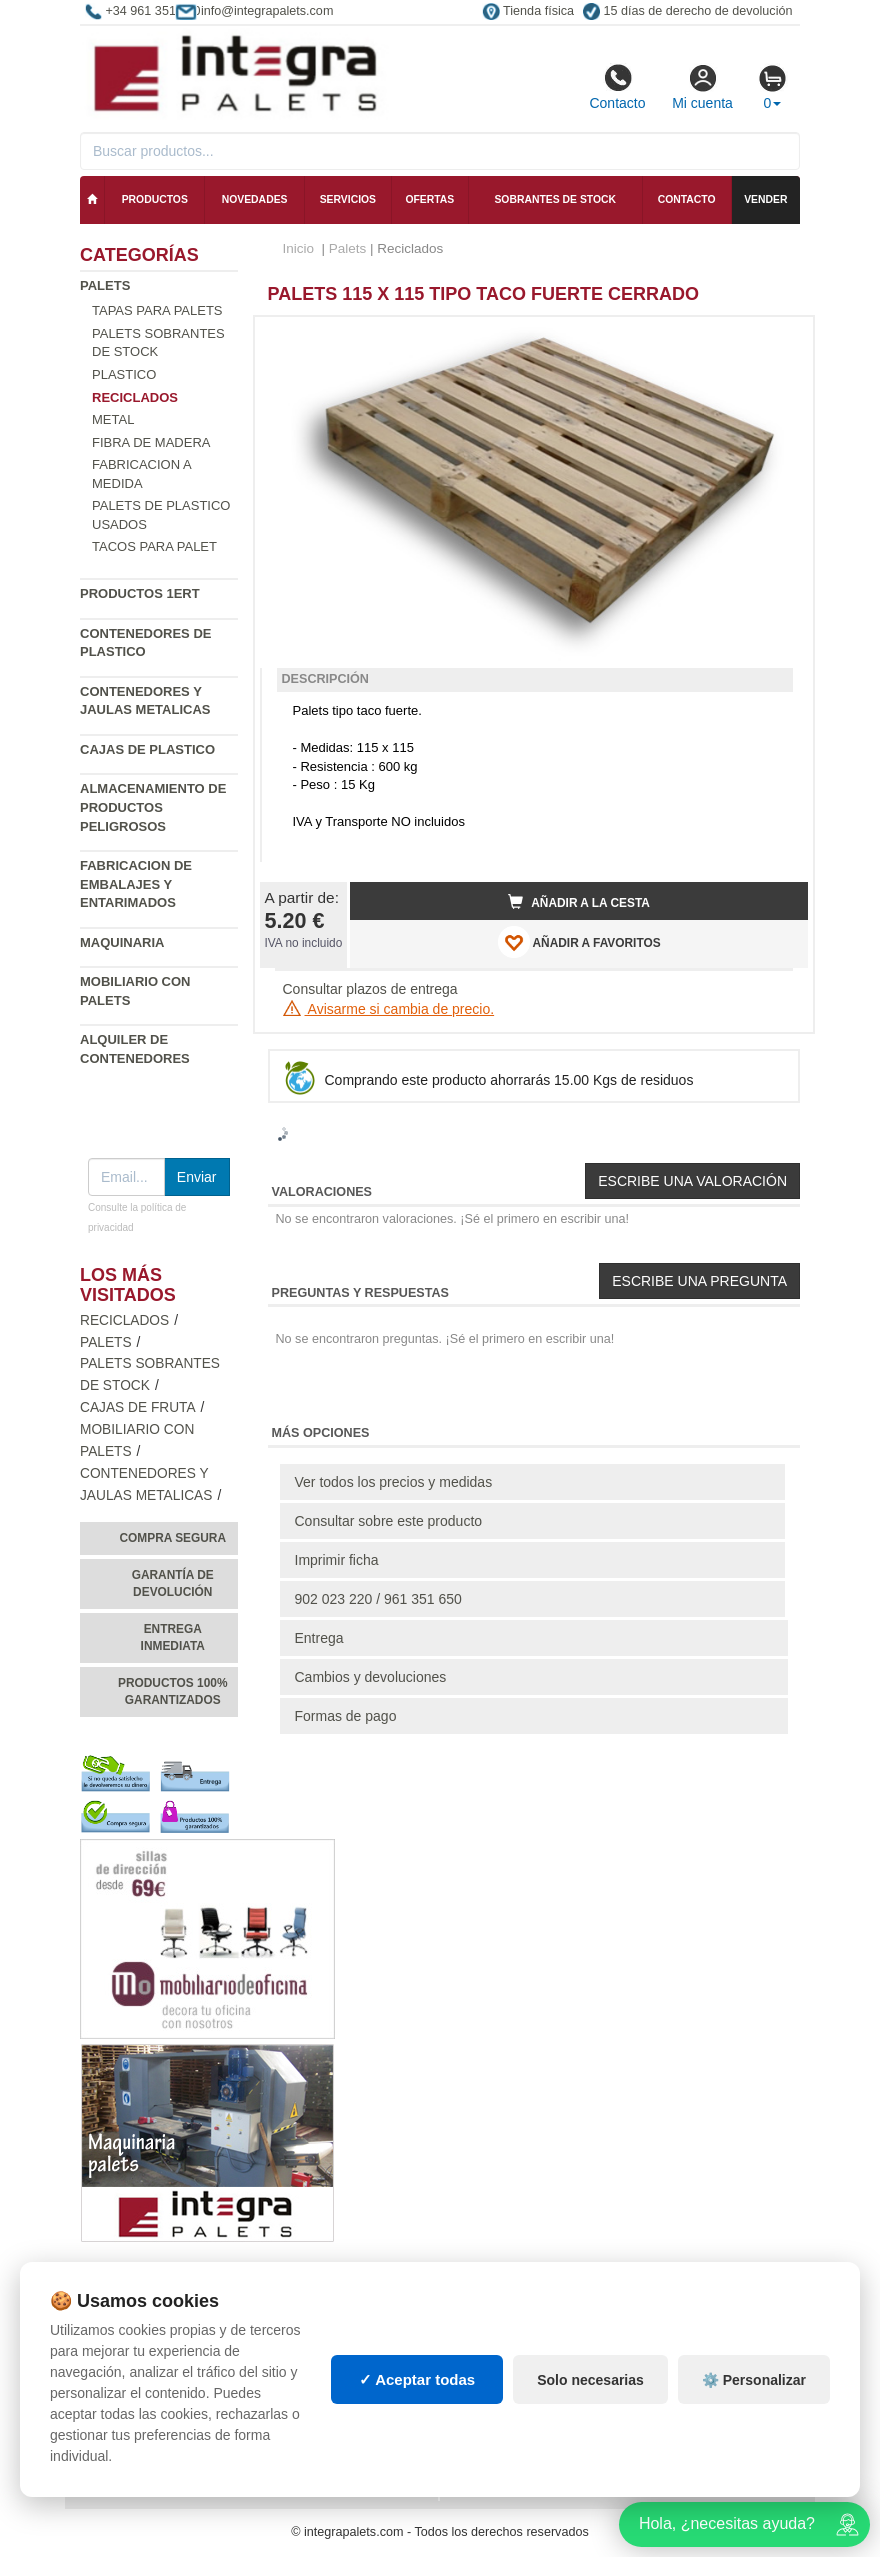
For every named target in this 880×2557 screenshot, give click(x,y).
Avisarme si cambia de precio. (389, 1009)
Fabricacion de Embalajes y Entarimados (136, 884)
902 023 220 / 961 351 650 (378, 1599)
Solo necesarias (590, 2380)
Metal (113, 419)
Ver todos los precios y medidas (394, 1482)
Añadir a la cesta (579, 902)
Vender (765, 199)
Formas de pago (346, 1716)
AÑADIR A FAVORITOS (579, 942)
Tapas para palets (157, 310)
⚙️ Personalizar (754, 2380)
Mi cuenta (702, 87)
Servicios (348, 199)
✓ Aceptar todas (417, 2379)
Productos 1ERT (140, 593)
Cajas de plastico (147, 749)
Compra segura (172, 1538)
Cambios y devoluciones (371, 1677)
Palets (105, 285)
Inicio (299, 248)
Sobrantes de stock (555, 199)
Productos (155, 199)
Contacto (617, 87)
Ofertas (429, 199)
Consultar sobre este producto (389, 1521)
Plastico (124, 374)
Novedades (255, 199)
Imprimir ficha (337, 1560)
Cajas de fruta (138, 1407)
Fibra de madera (151, 442)
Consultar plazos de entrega (370, 989)
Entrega (319, 1638)
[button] (775, 340)
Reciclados (124, 1320)
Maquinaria (122, 942)
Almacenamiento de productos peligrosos (153, 807)
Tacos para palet (154, 546)
